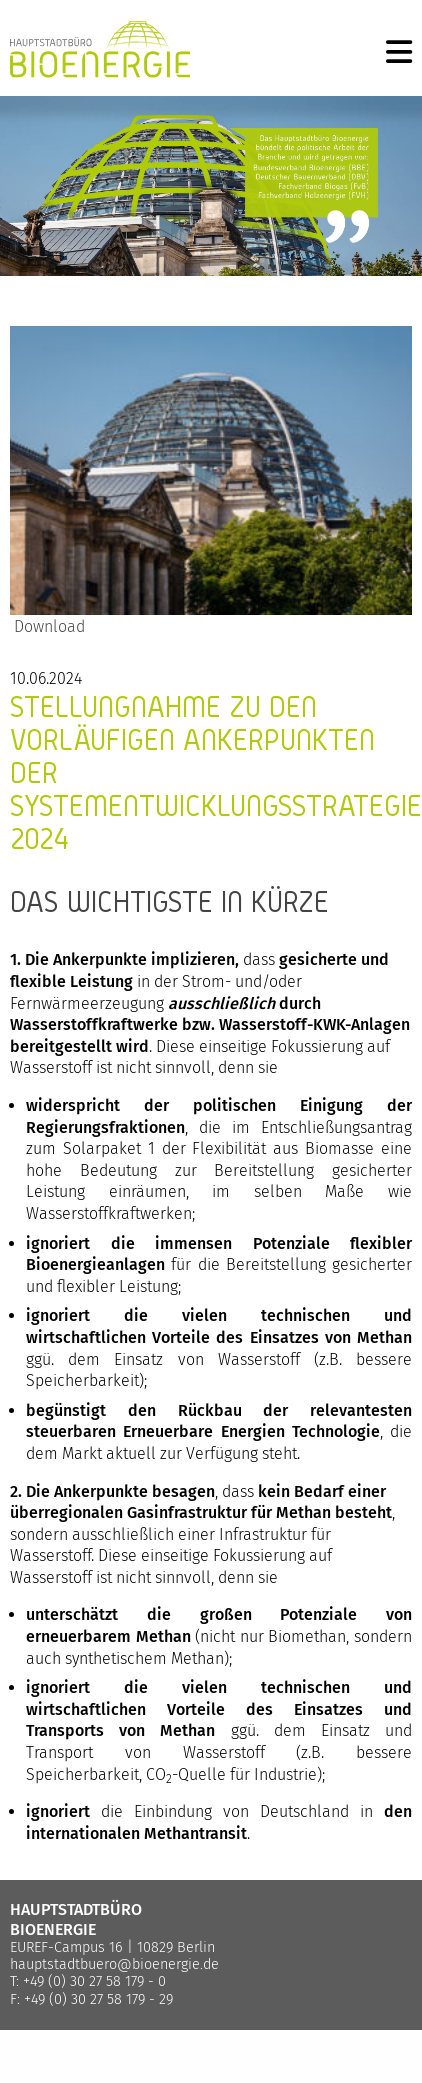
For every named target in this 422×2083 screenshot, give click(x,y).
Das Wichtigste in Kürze (169, 902)
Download (47, 626)
